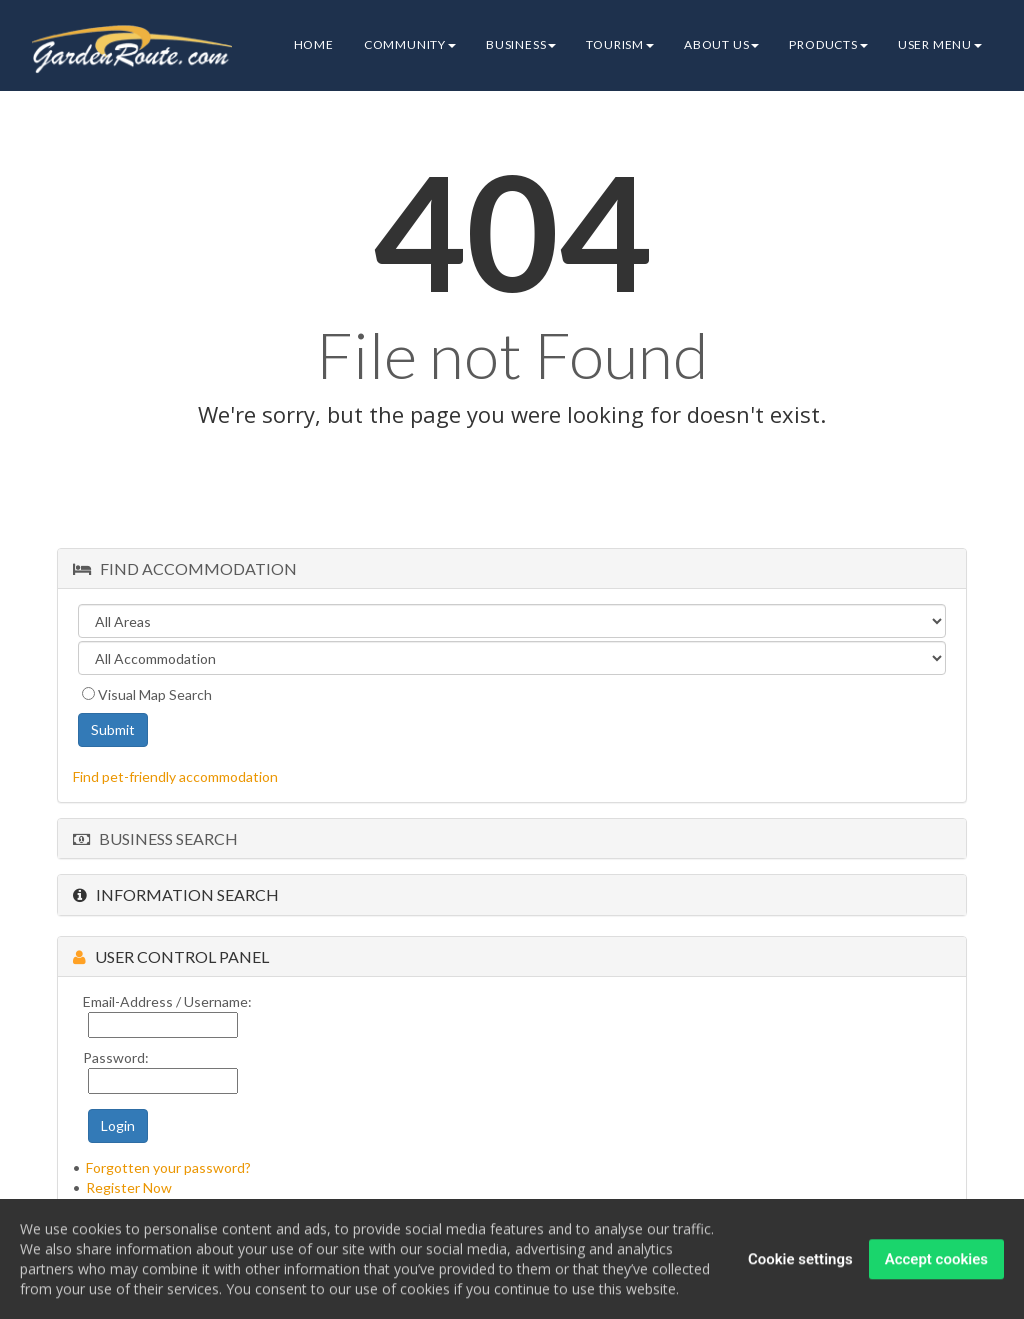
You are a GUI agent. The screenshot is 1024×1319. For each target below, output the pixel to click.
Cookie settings (800, 1261)
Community (410, 44)
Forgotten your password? (168, 1167)
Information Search (176, 894)
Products (828, 44)
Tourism (620, 44)
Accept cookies (936, 1261)
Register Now (129, 1187)
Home (314, 44)
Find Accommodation (185, 568)
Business (521, 44)
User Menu (940, 44)
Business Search (155, 838)
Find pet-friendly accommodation (175, 776)
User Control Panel (171, 956)
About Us (721, 44)
